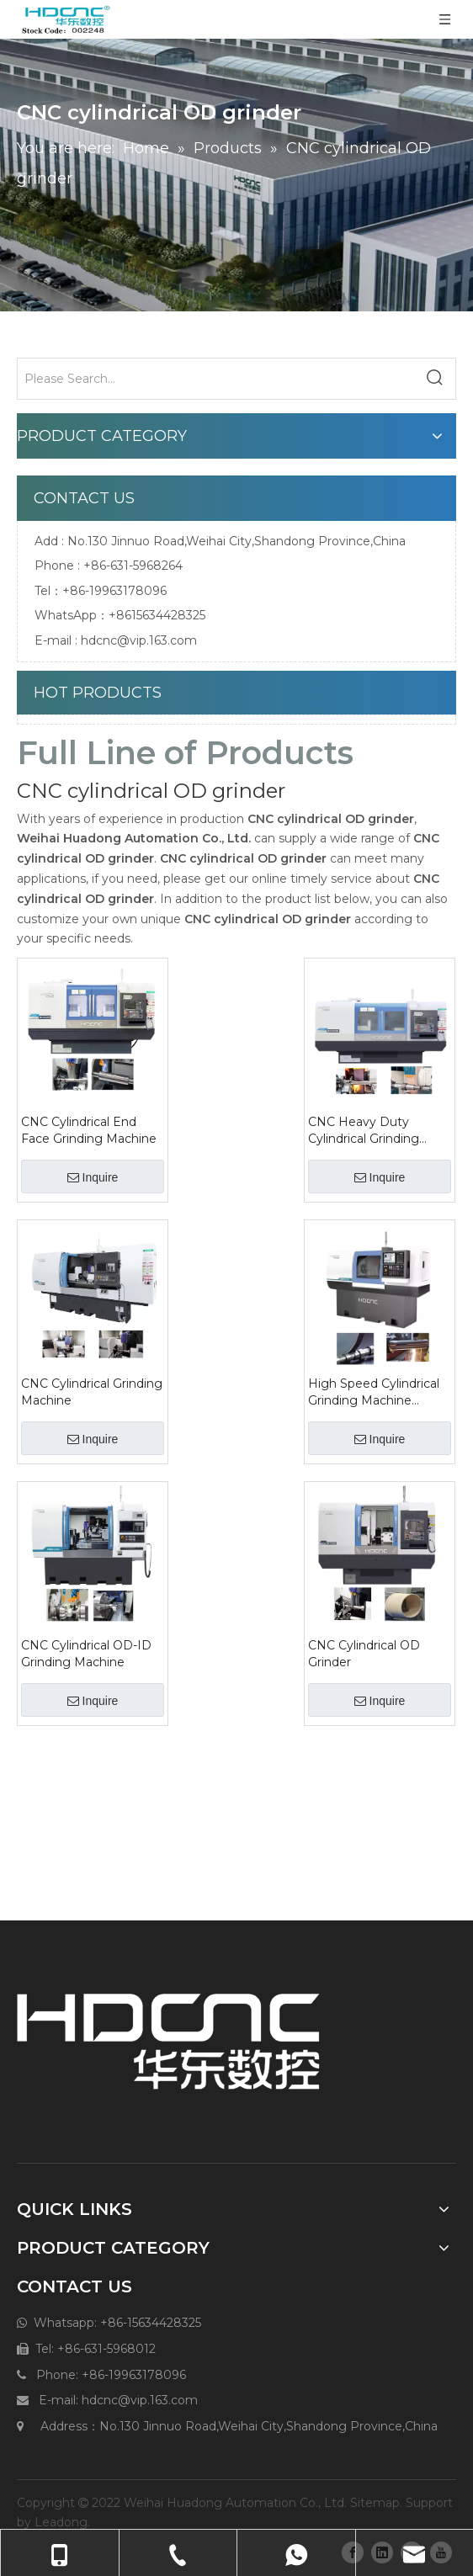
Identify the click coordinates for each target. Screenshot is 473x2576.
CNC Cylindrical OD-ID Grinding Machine (86, 1654)
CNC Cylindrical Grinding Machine (91, 1392)
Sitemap (375, 2502)
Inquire (93, 1177)
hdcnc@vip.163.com (139, 640)
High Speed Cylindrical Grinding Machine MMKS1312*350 (373, 1392)
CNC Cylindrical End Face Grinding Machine (89, 1130)
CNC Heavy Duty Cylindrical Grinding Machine (363, 1130)
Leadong (61, 2522)
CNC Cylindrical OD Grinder (364, 1654)
